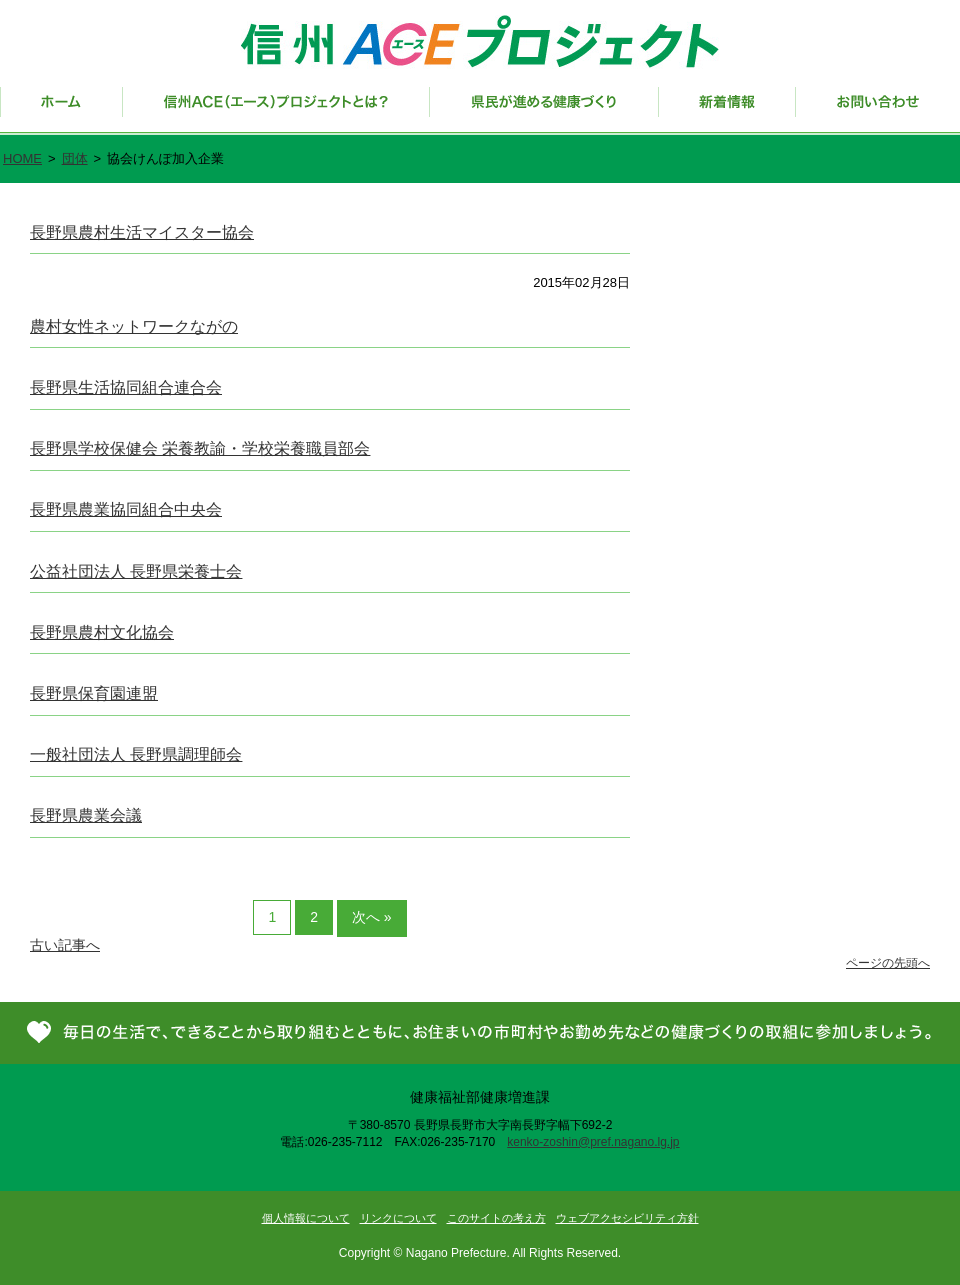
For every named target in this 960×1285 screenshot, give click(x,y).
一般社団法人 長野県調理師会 (136, 754)
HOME (22, 158)
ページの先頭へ (888, 963)
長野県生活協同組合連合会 (126, 387)
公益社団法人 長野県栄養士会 (136, 571)
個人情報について (306, 1218)
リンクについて (398, 1218)
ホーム (61, 111)
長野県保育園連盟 (94, 693)
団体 (75, 158)
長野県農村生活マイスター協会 (142, 232)
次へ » (372, 917)
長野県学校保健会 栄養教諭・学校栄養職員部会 (200, 448)
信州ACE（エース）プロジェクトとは (276, 111)
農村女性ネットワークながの (134, 326)
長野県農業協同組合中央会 (126, 509)
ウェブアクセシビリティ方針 (627, 1218)
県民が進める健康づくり (544, 111)
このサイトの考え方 (496, 1218)
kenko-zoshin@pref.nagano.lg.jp (593, 1142)
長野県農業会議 (86, 815)
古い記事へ (65, 945)
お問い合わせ (878, 111)
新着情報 (727, 111)
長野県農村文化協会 (102, 632)
